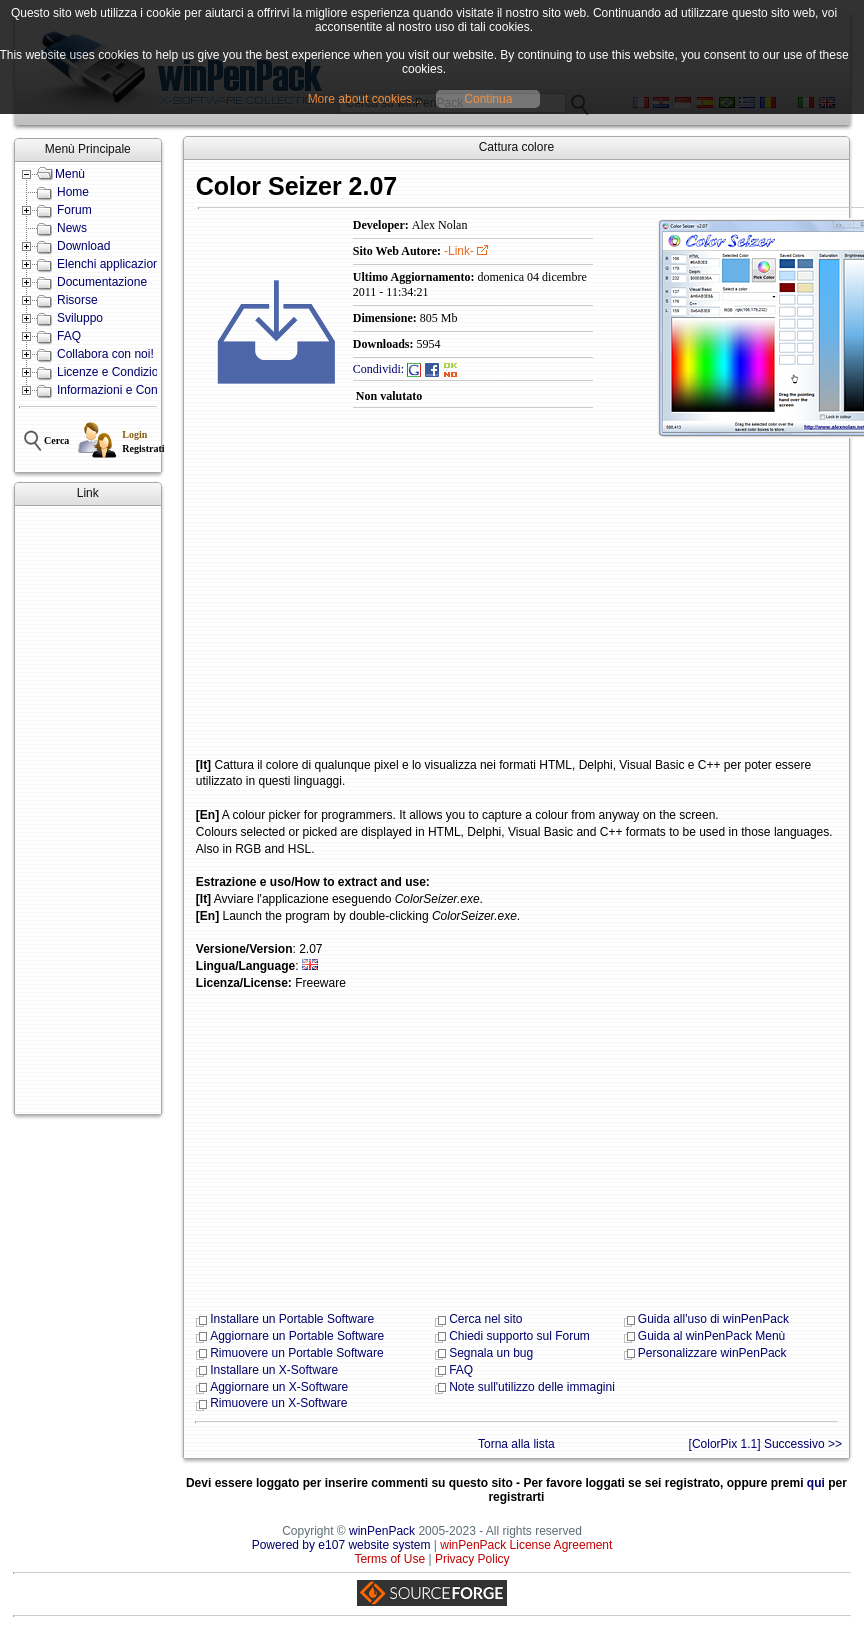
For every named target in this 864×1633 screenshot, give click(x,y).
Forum (74, 210)
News (72, 228)
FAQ (69, 336)
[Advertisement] (79, 810)
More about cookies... (365, 99)
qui (816, 1483)
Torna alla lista (516, 1444)
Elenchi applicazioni (109, 264)
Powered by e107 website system (341, 1545)
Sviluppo (80, 318)
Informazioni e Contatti (117, 390)
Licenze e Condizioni (112, 372)
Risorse (77, 300)
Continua (488, 99)
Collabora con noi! (105, 354)
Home (73, 192)
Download (83, 246)
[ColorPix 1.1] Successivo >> (765, 1444)
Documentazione (102, 282)
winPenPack (382, 1531)
